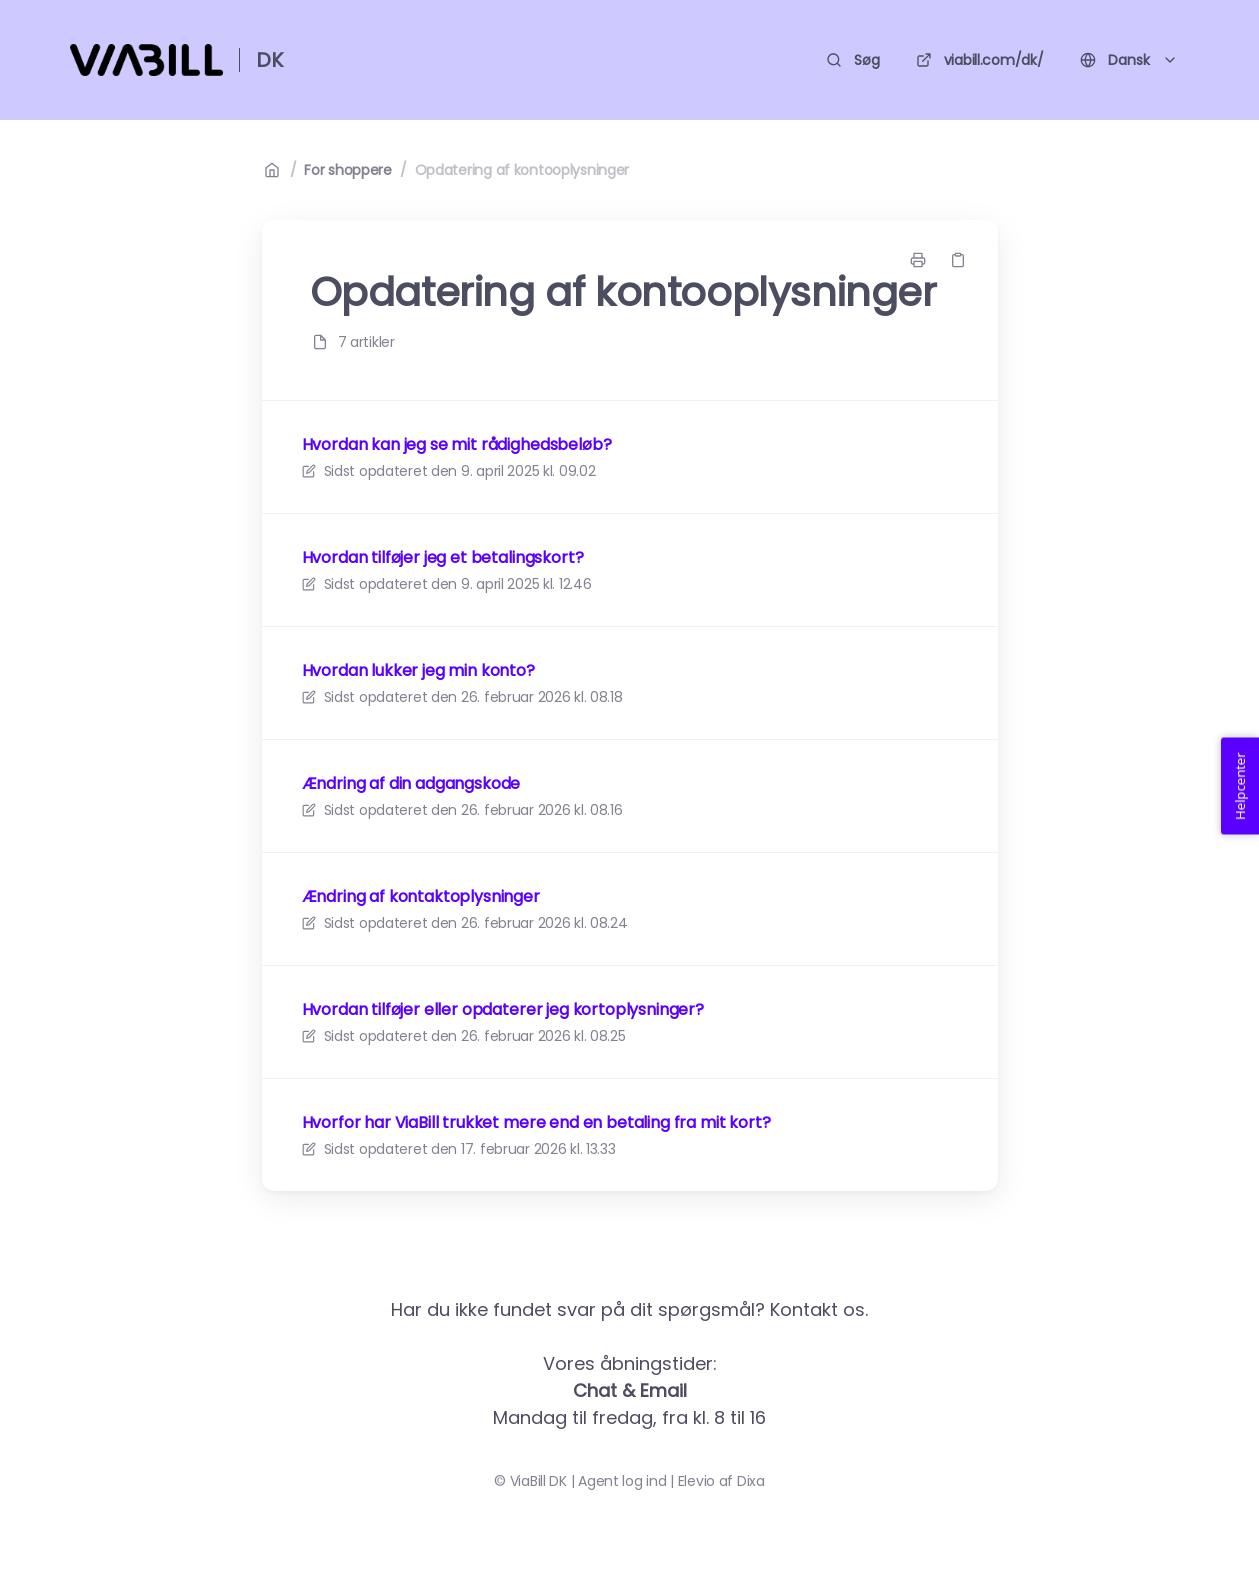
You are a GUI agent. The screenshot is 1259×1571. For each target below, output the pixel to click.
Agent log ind (622, 1481)
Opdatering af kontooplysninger (522, 170)
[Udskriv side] (918, 260)
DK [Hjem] (269, 60)
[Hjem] (146, 60)
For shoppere (348, 170)
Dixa (751, 1481)
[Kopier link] (958, 260)
